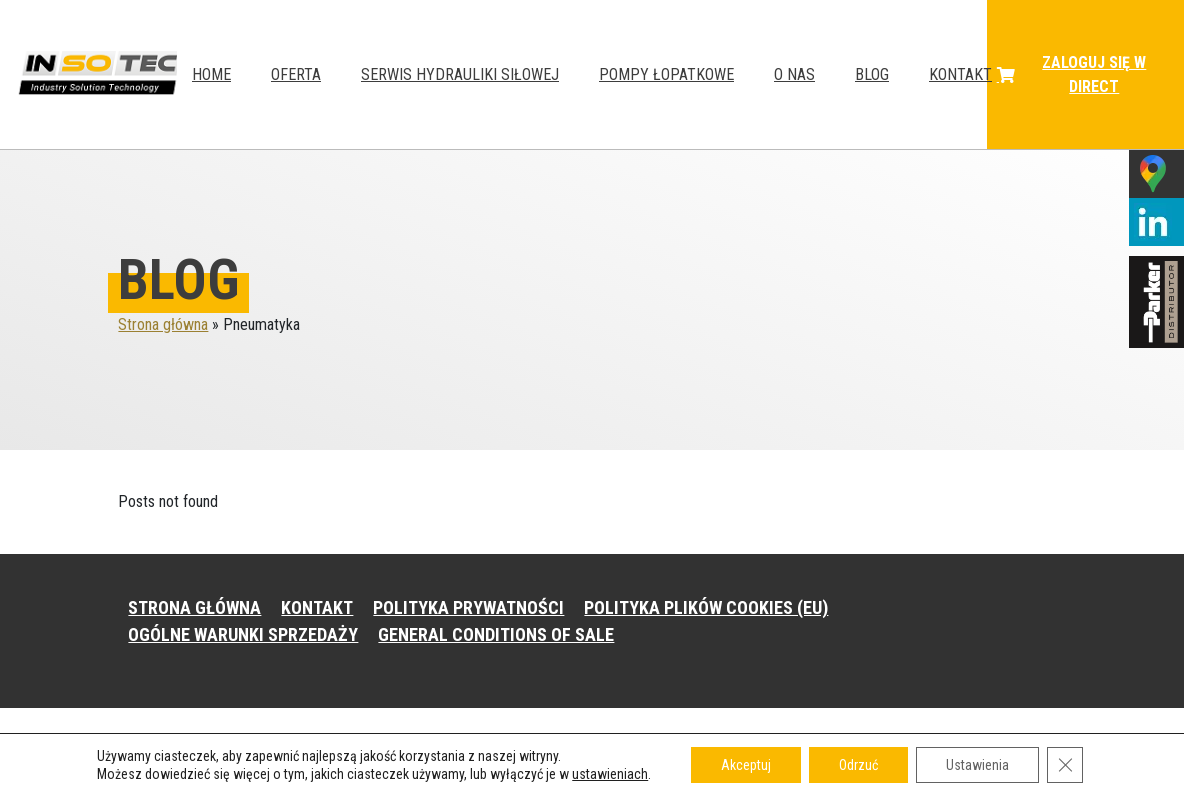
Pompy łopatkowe (666, 74)
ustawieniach (610, 774)
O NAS (794, 74)
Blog (872, 74)
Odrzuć (858, 765)
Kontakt (960, 74)
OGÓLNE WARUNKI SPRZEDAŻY (243, 634)
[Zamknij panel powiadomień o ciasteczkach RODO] (1065, 765)
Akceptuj (746, 765)
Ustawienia (977, 765)
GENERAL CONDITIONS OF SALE (496, 634)
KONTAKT (317, 607)
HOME (211, 74)
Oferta (296, 74)
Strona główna (163, 324)
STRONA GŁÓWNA (194, 607)
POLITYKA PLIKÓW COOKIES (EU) (706, 607)
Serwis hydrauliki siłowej (460, 74)
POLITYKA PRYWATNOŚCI (468, 607)
